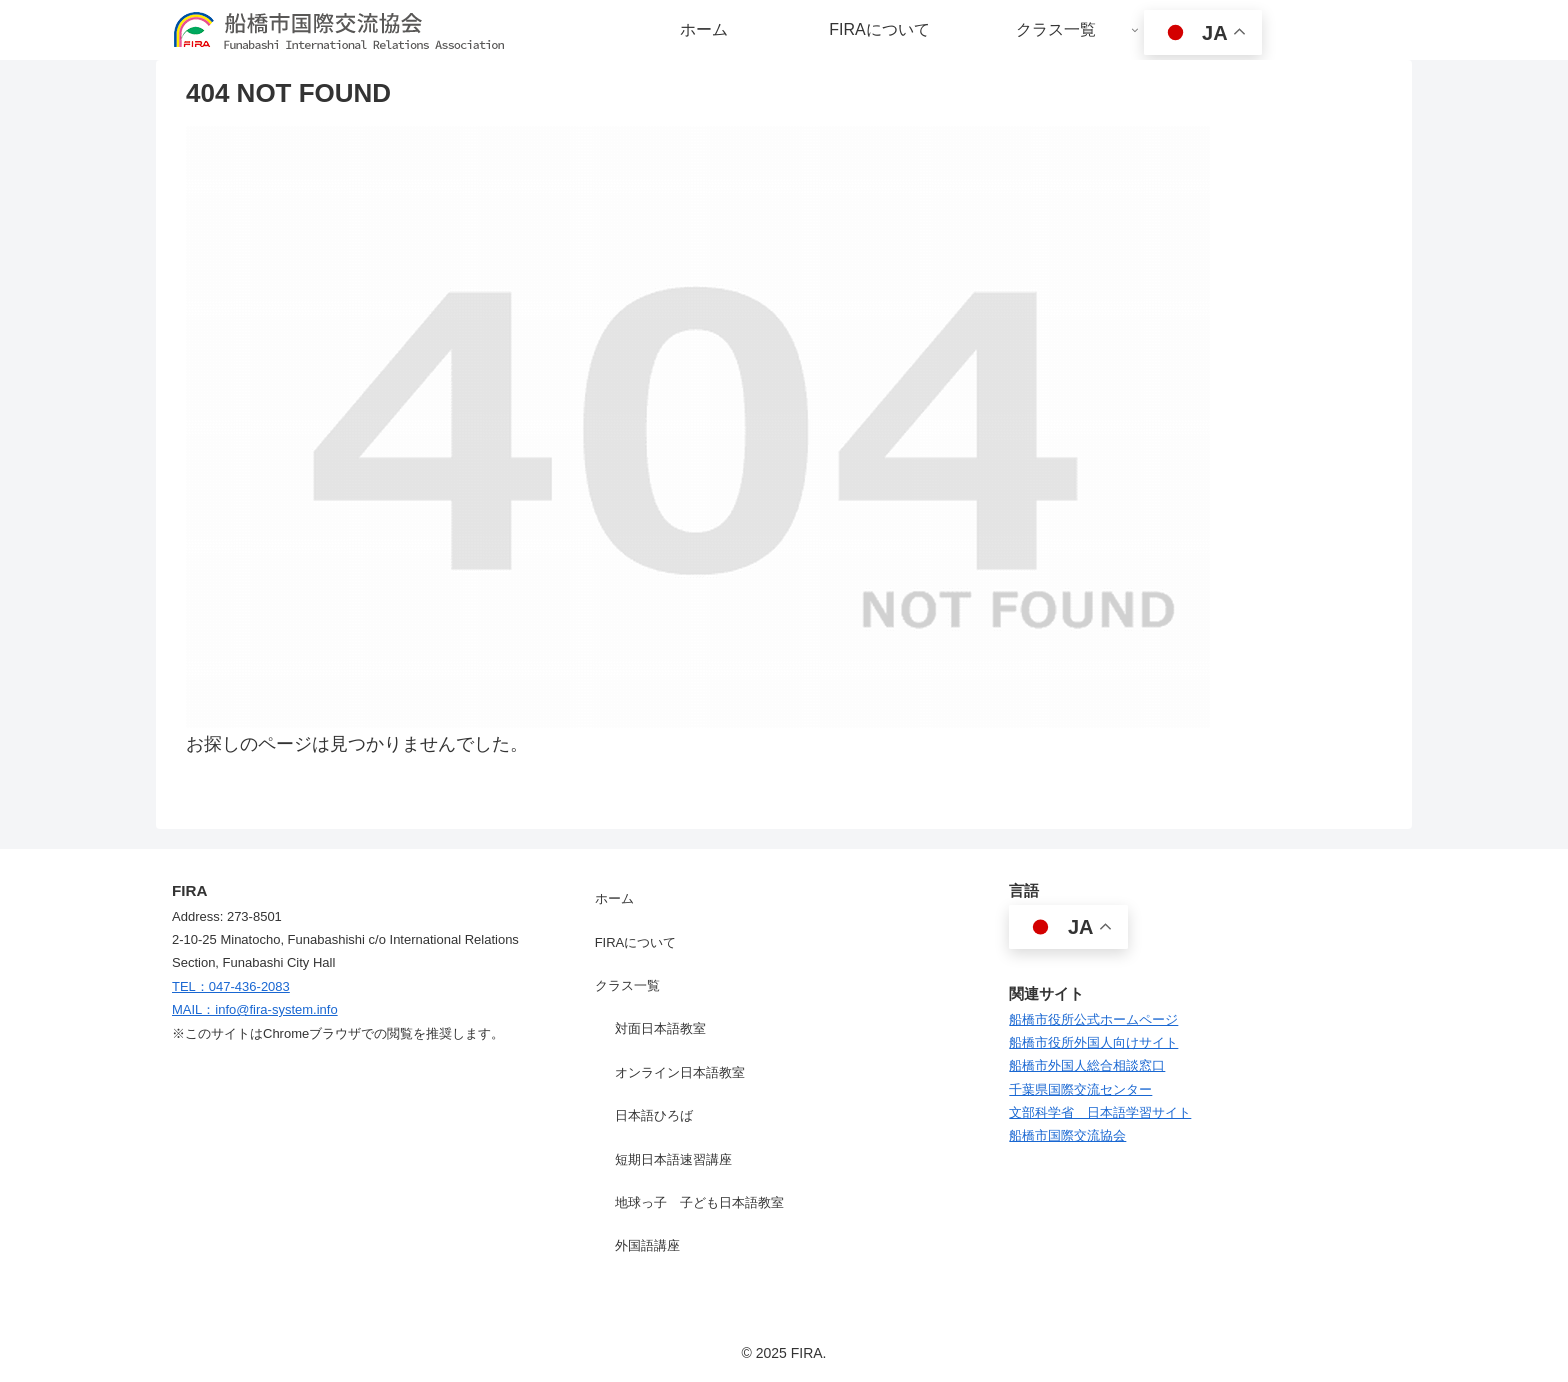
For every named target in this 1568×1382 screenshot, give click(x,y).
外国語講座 (647, 1245)
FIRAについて (636, 942)
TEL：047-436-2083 (231, 986)
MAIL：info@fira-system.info (255, 1009)
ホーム (614, 898)
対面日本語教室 (660, 1028)
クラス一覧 (627, 985)
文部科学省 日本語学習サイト (1100, 1112)
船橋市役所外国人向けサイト (1093, 1042)
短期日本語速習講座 (673, 1159)
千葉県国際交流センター (1080, 1089)
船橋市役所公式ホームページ (1093, 1019)
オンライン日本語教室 (680, 1072)
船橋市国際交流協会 (1067, 1135)
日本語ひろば (654, 1115)
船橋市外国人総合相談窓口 (1087, 1065)
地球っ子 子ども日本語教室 (699, 1202)
